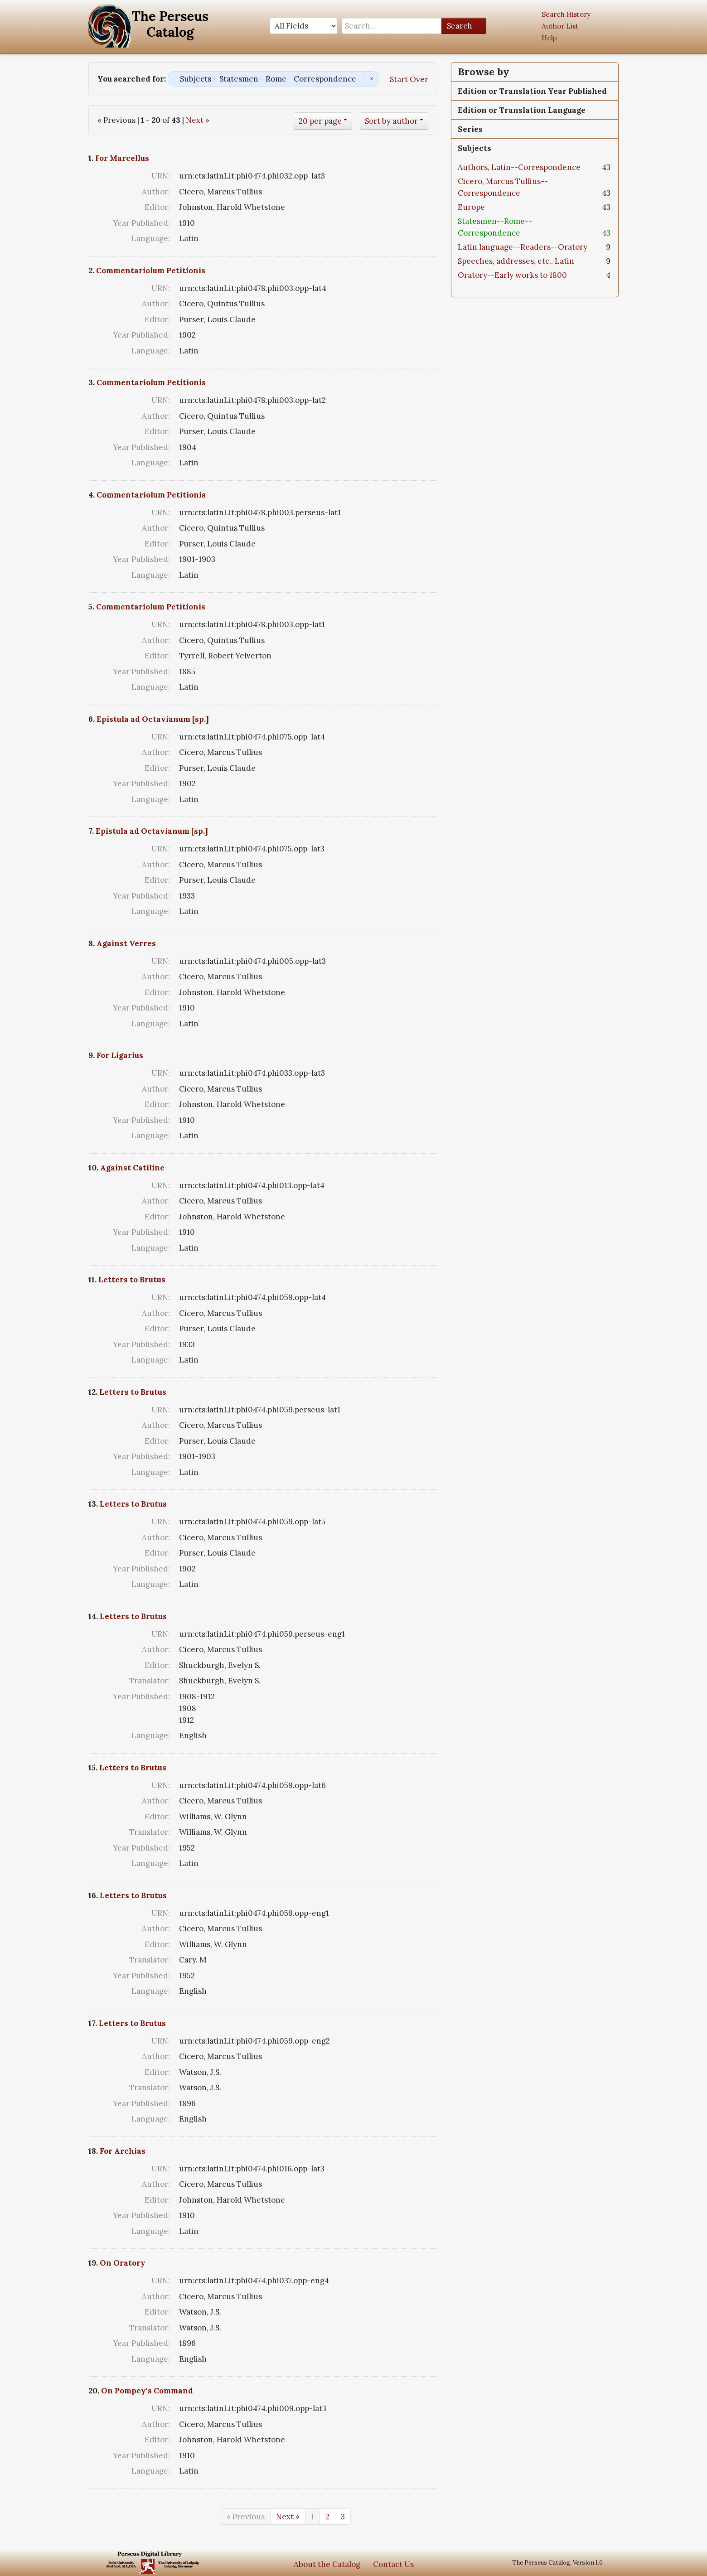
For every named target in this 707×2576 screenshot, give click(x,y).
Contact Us (393, 2564)
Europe (471, 207)
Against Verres (126, 943)
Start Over (409, 79)
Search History (566, 14)
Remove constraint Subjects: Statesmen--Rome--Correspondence (371, 79)
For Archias (122, 2151)
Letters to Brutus (131, 1280)
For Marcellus (122, 158)
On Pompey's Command (147, 2391)
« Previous (246, 2517)
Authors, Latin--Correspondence (519, 167)
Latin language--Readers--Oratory (522, 247)
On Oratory (122, 2263)
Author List (560, 26)
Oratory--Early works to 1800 (512, 275)
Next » (197, 120)
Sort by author (391, 121)
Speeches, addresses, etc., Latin (516, 261)
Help (549, 38)
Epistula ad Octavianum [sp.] (153, 719)
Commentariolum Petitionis (150, 270)
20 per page (320, 121)
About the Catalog (327, 2564)
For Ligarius (120, 1055)
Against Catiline (132, 1168)
